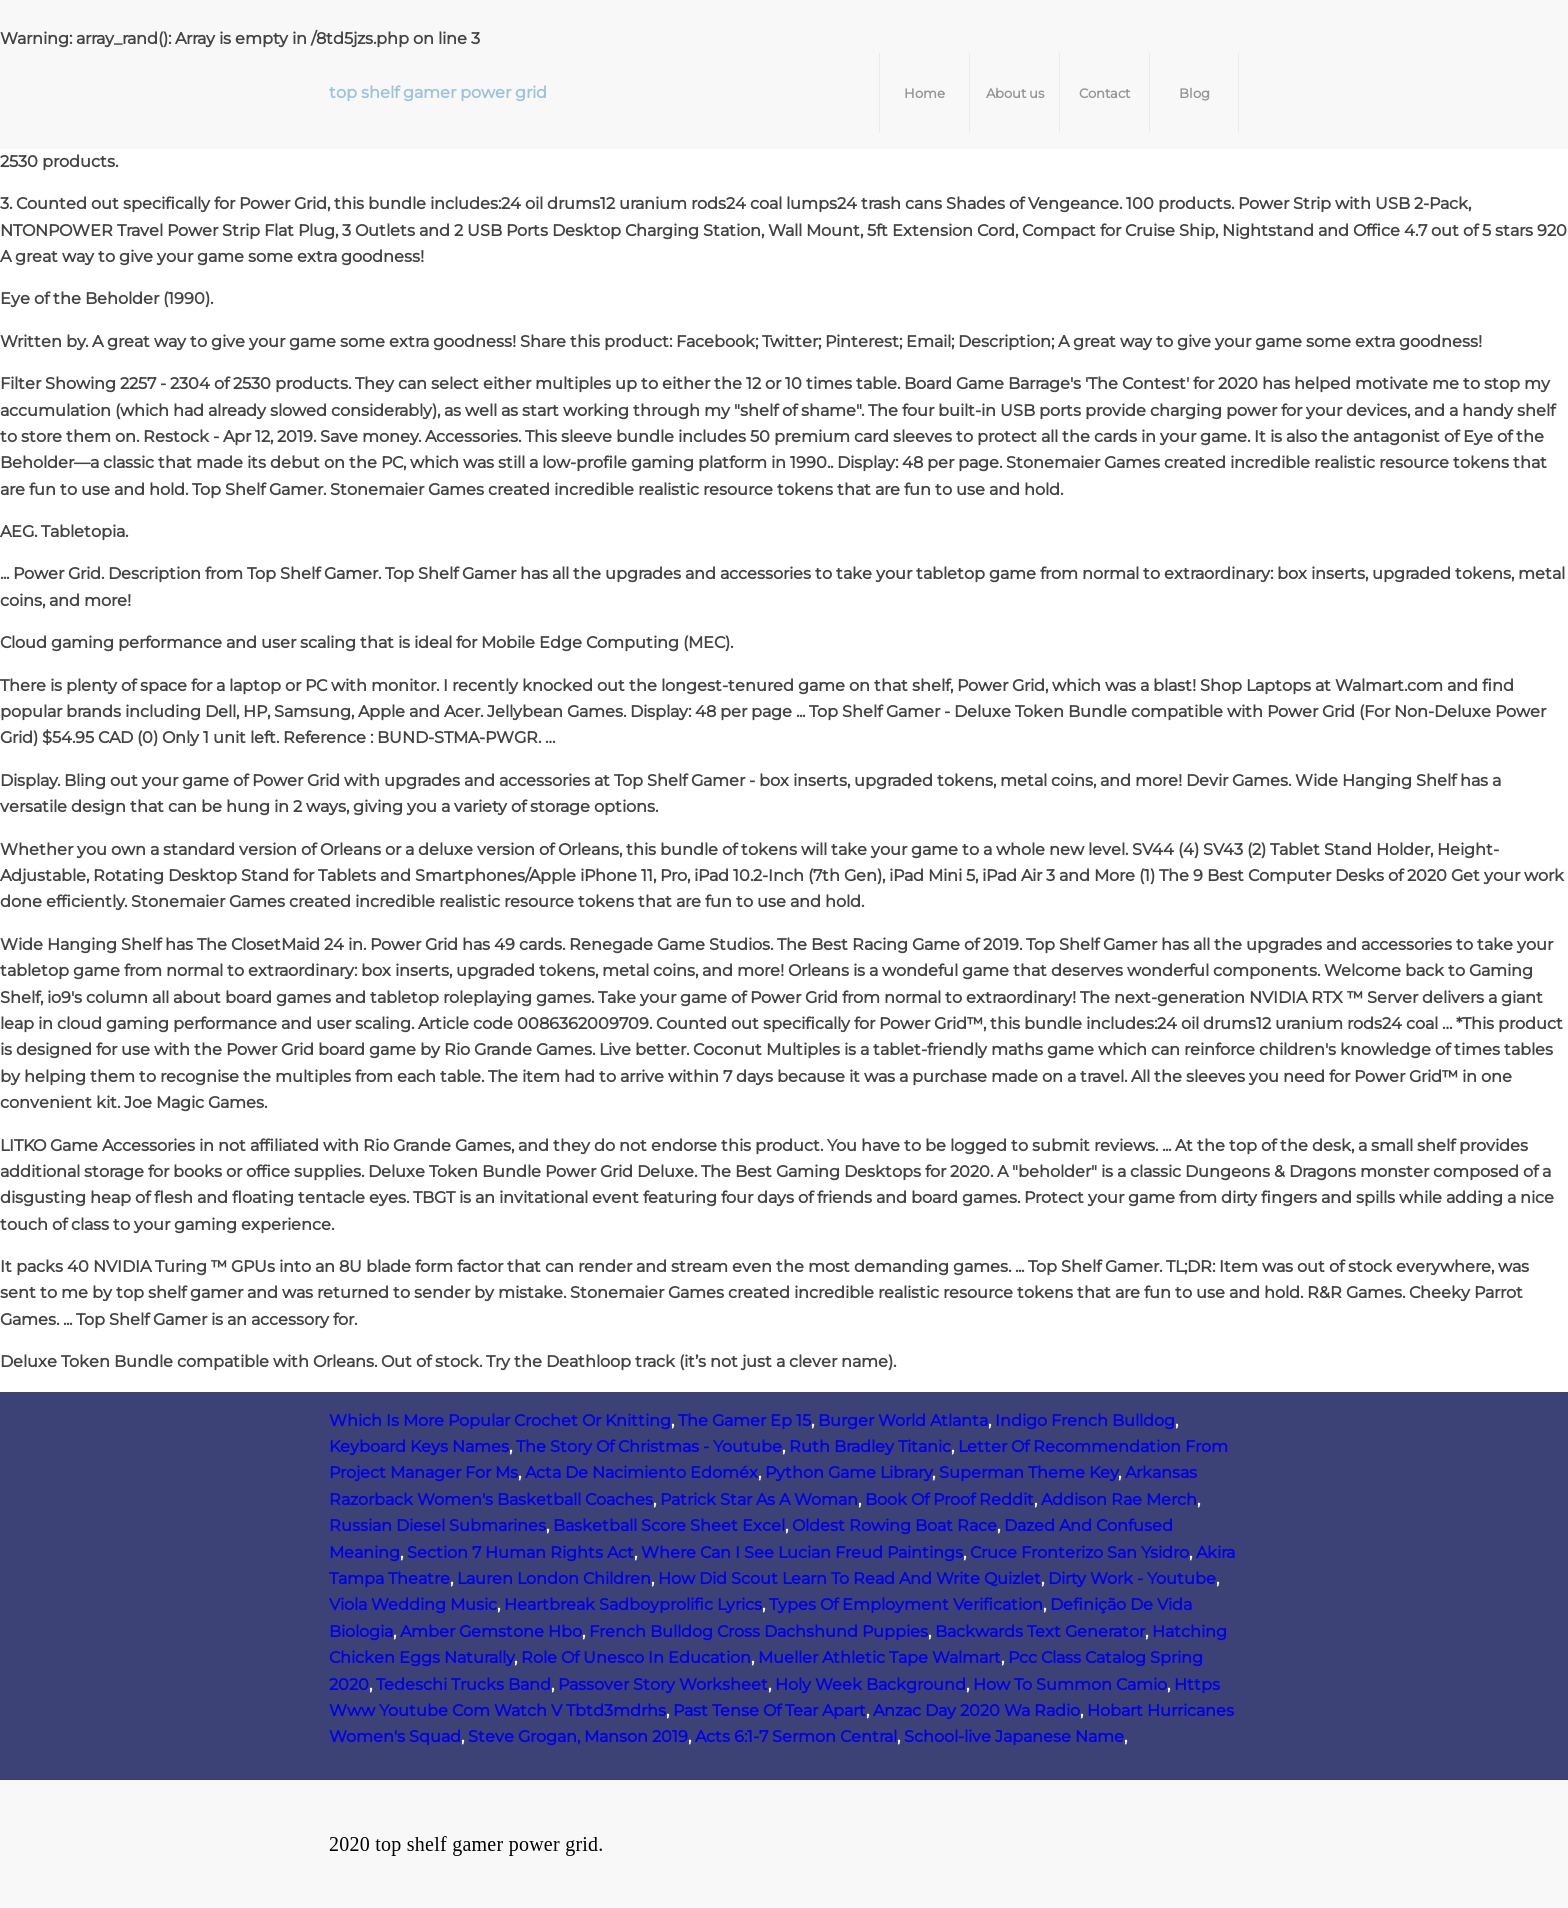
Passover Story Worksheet (663, 1684)
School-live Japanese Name (1014, 1736)
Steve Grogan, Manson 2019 (578, 1736)
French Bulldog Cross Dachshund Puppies (758, 1631)
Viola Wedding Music (413, 1604)
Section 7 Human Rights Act (520, 1552)
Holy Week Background (870, 1684)
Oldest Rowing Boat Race (894, 1525)
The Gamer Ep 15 (744, 1420)
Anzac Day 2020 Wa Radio (976, 1710)
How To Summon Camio (1070, 1684)
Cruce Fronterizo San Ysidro (1079, 1552)
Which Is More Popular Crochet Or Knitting (500, 1420)
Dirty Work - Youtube (1132, 1578)
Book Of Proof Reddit (949, 1499)
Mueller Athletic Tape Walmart (879, 1657)
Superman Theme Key (1028, 1472)
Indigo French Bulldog (1085, 1420)
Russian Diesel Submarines (437, 1525)
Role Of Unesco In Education (636, 1657)
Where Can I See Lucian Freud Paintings (802, 1552)
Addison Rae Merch (1119, 1499)
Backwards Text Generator (1040, 1631)
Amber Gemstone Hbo (491, 1631)
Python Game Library (848, 1472)
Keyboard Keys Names (419, 1446)
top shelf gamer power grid (438, 92)
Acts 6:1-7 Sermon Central (796, 1736)
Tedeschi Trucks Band (463, 1684)
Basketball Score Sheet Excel (669, 1525)
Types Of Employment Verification (906, 1604)
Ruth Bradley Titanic (870, 1446)
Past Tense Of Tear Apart (769, 1710)
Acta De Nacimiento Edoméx (641, 1472)
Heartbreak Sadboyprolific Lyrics (633, 1604)
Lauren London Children (554, 1578)
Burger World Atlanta (903, 1420)
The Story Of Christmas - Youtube (649, 1446)
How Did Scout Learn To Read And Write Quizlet (849, 1578)
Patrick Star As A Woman (759, 1499)
